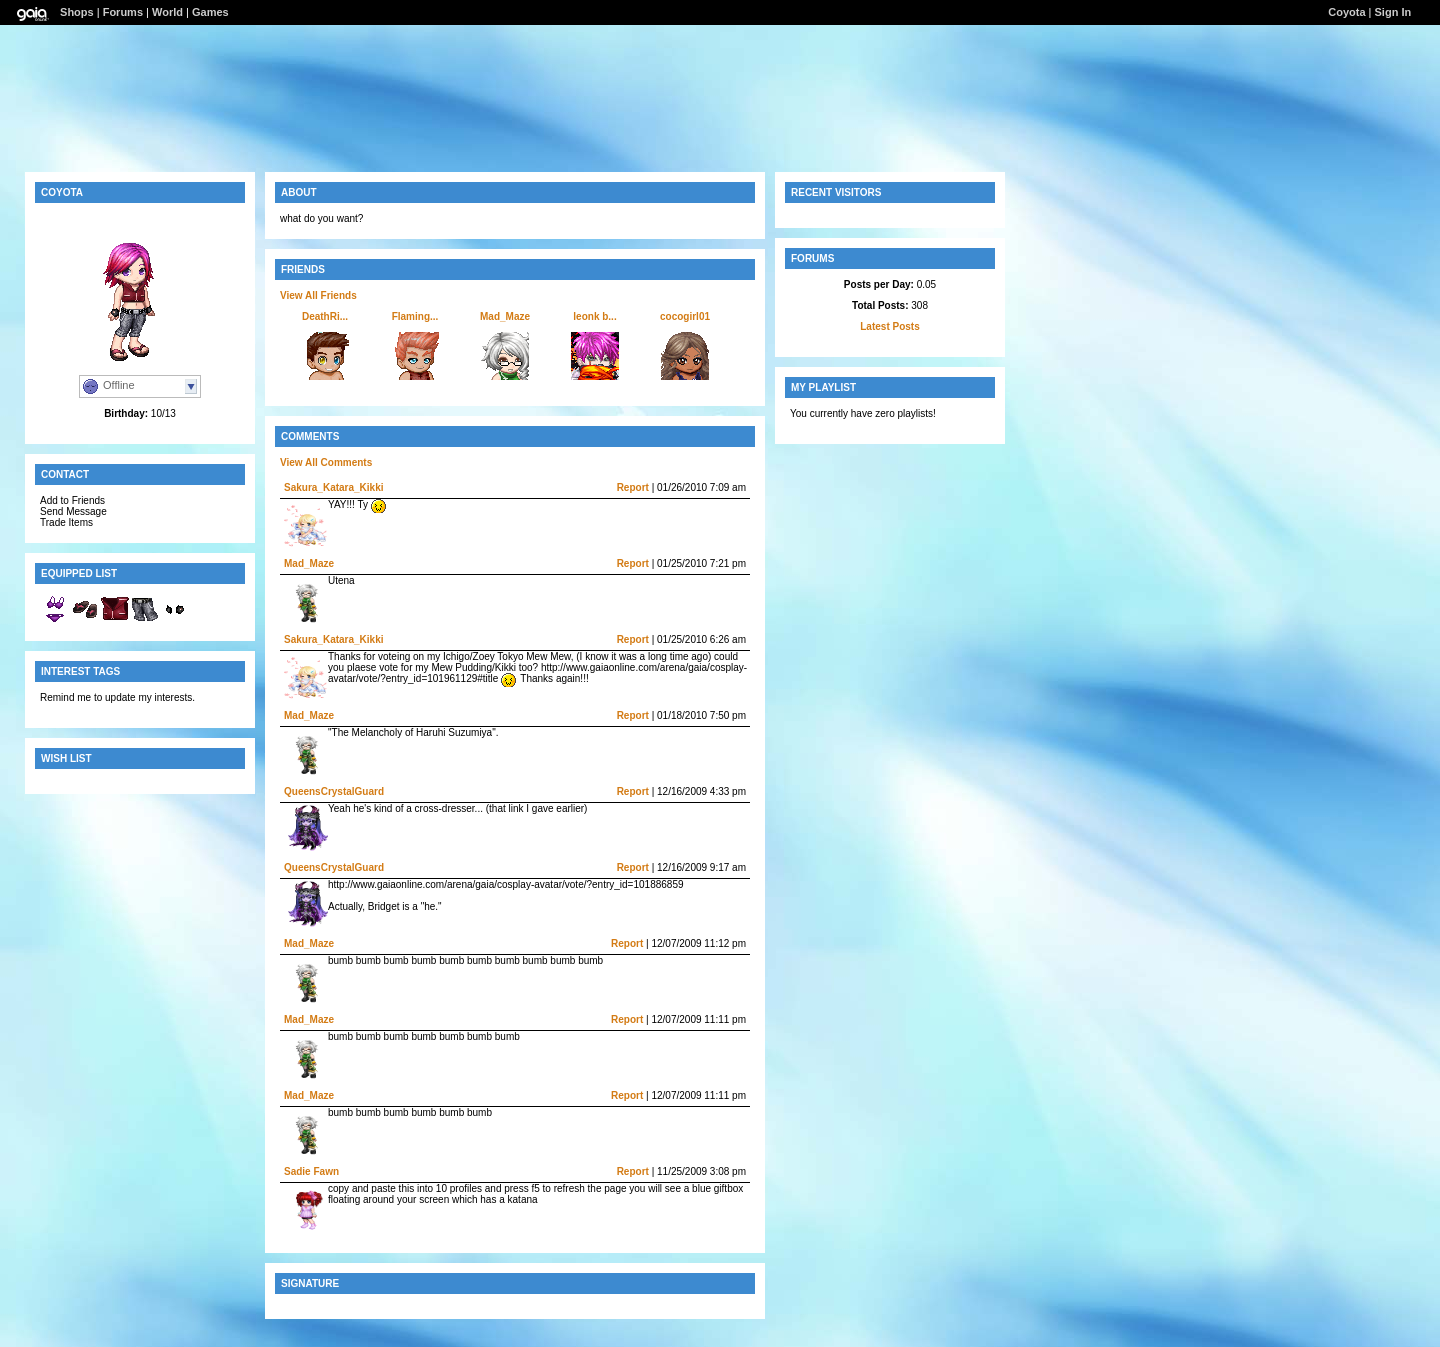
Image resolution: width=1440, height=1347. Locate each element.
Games (210, 12)
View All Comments (326, 462)
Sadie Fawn (311, 1171)
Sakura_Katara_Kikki (334, 487)
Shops (77, 12)
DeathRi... (325, 316)
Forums (123, 12)
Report (633, 487)
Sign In (1393, 12)
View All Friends (318, 295)
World (167, 12)
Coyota (1346, 12)
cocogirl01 (685, 316)
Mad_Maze (505, 316)
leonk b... (594, 316)
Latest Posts (889, 326)
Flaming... (415, 316)
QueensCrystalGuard (334, 791)
